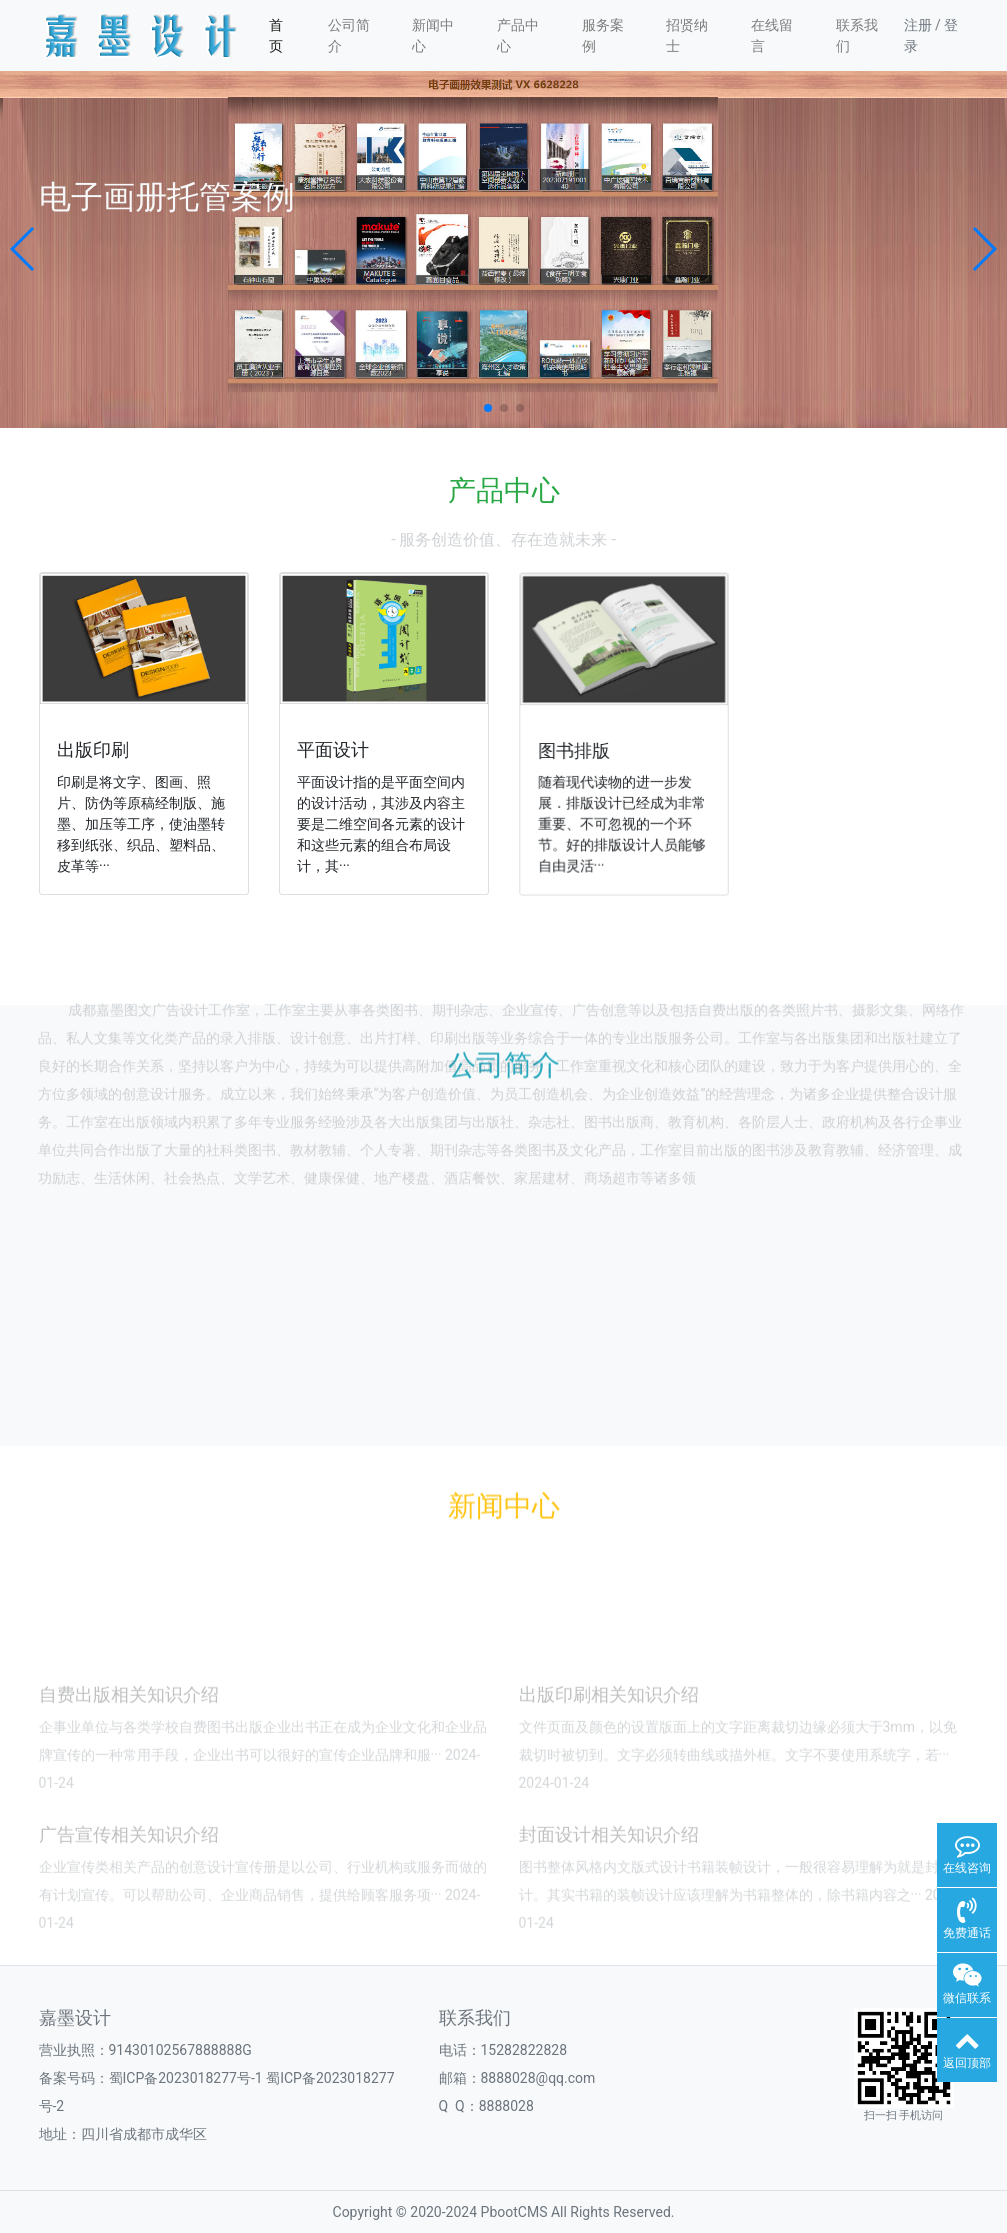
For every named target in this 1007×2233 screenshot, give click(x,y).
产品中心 (518, 35)
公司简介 (349, 35)
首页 (276, 35)
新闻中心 (433, 35)
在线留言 (772, 35)
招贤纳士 (687, 35)
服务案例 (603, 35)
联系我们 (857, 35)
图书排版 (580, 747)
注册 (918, 25)
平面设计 (338, 749)
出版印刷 (95, 749)
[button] (23, 249)
